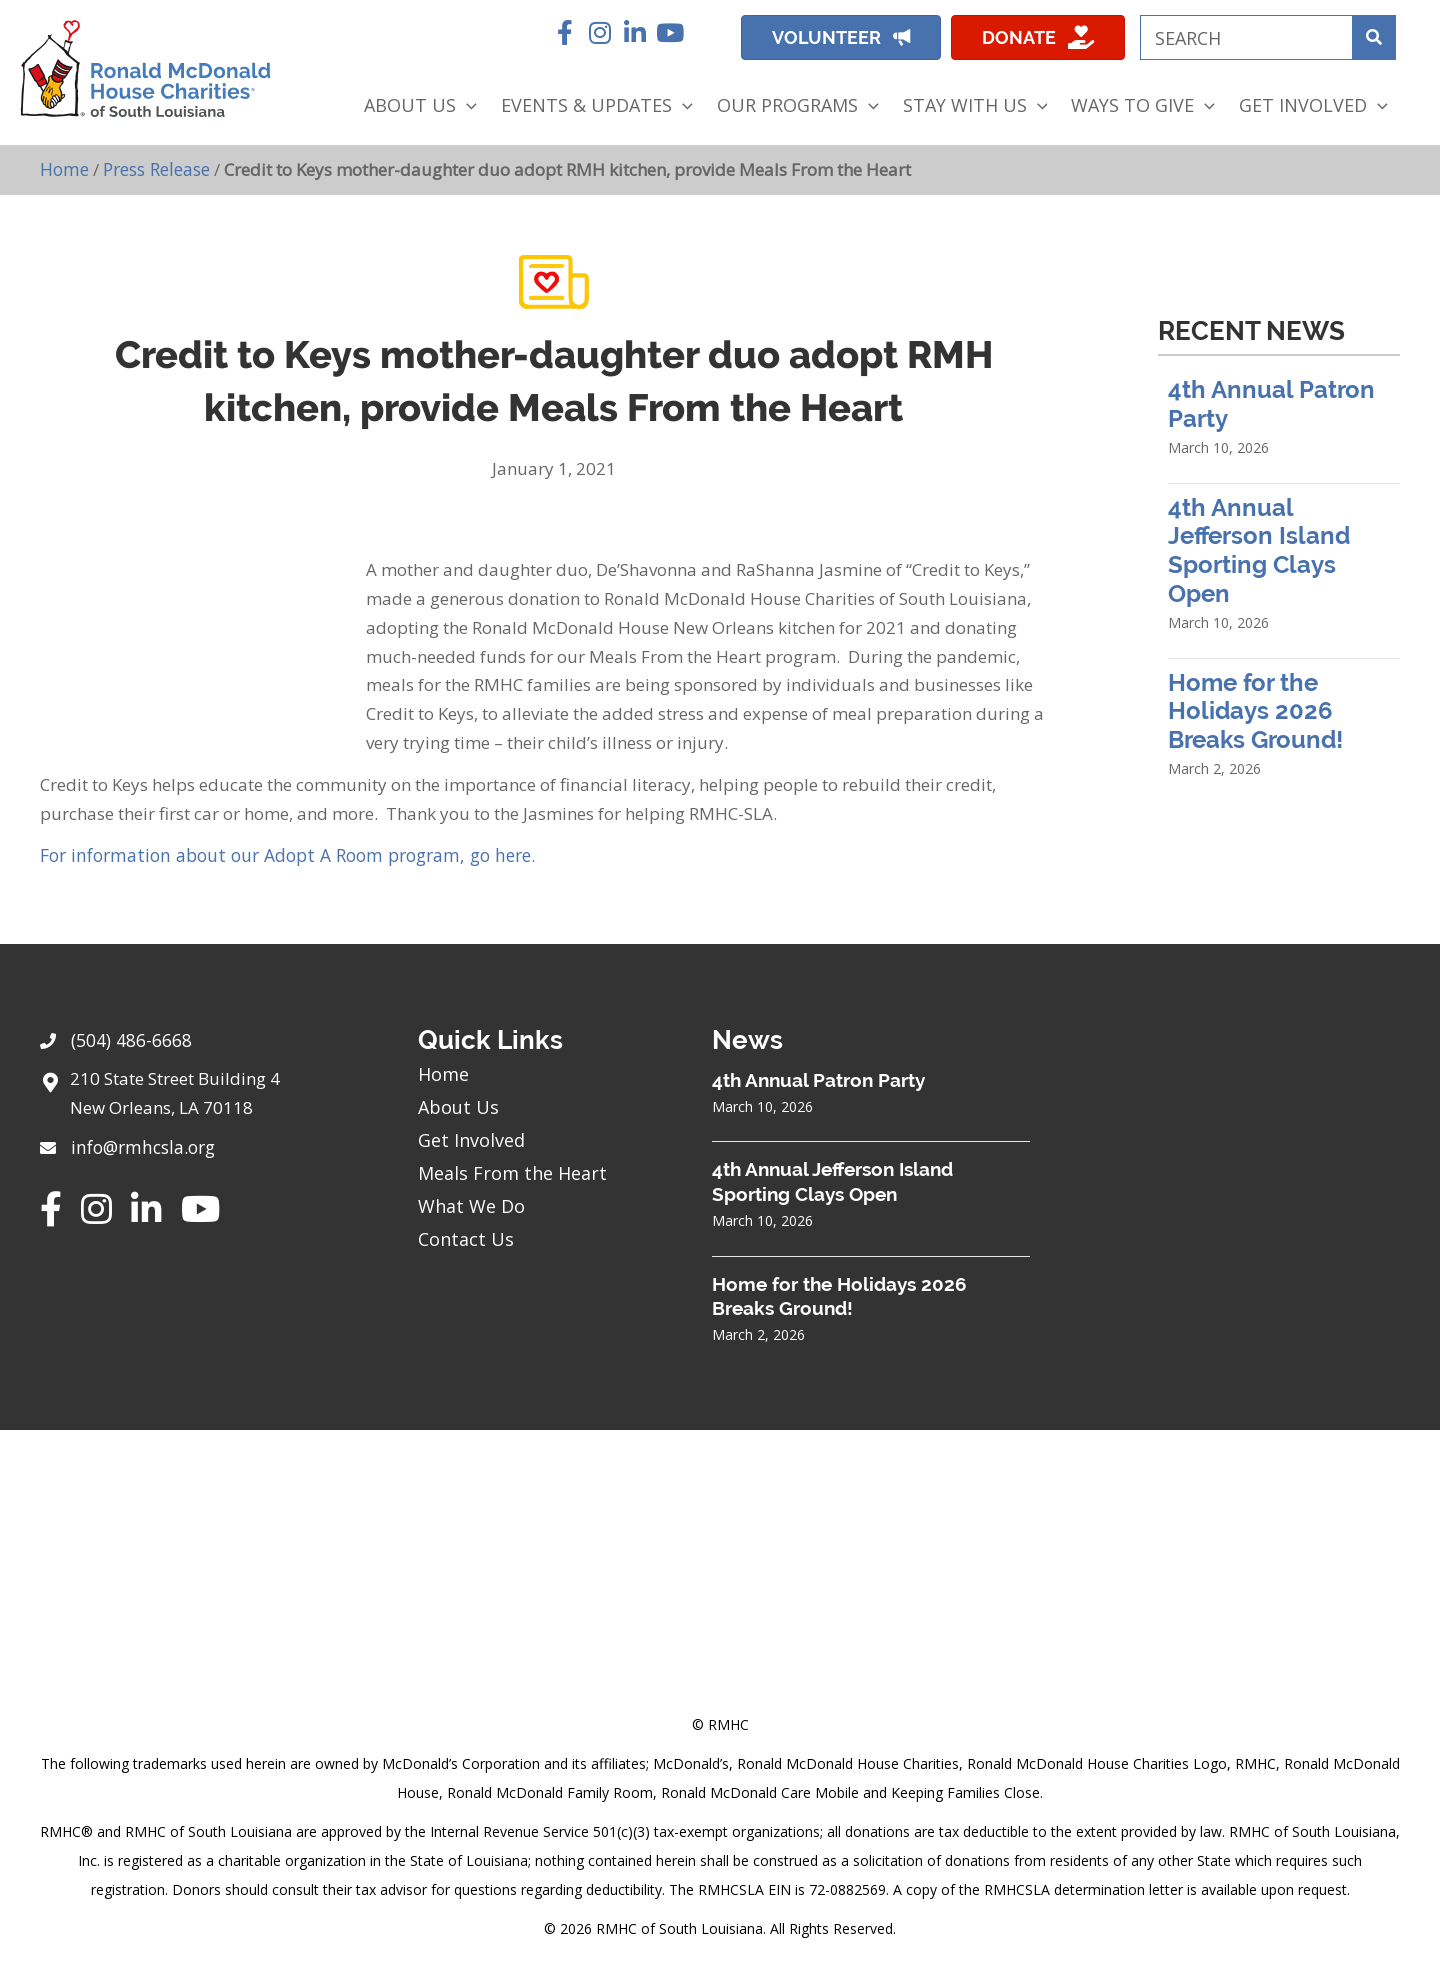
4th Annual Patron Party (818, 1078)
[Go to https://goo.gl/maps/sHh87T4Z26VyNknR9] (209, 1096)
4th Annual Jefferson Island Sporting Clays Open (1259, 549)
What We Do (471, 1204)
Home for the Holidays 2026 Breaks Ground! (1255, 710)
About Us (458, 1105)
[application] (466, 105)
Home (64, 168)
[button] (564, 32)
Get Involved (471, 1138)
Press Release (155, 168)
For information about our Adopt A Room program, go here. (276, 853)
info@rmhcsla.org (141, 1142)
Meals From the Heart (512, 1171)
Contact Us (466, 1237)
